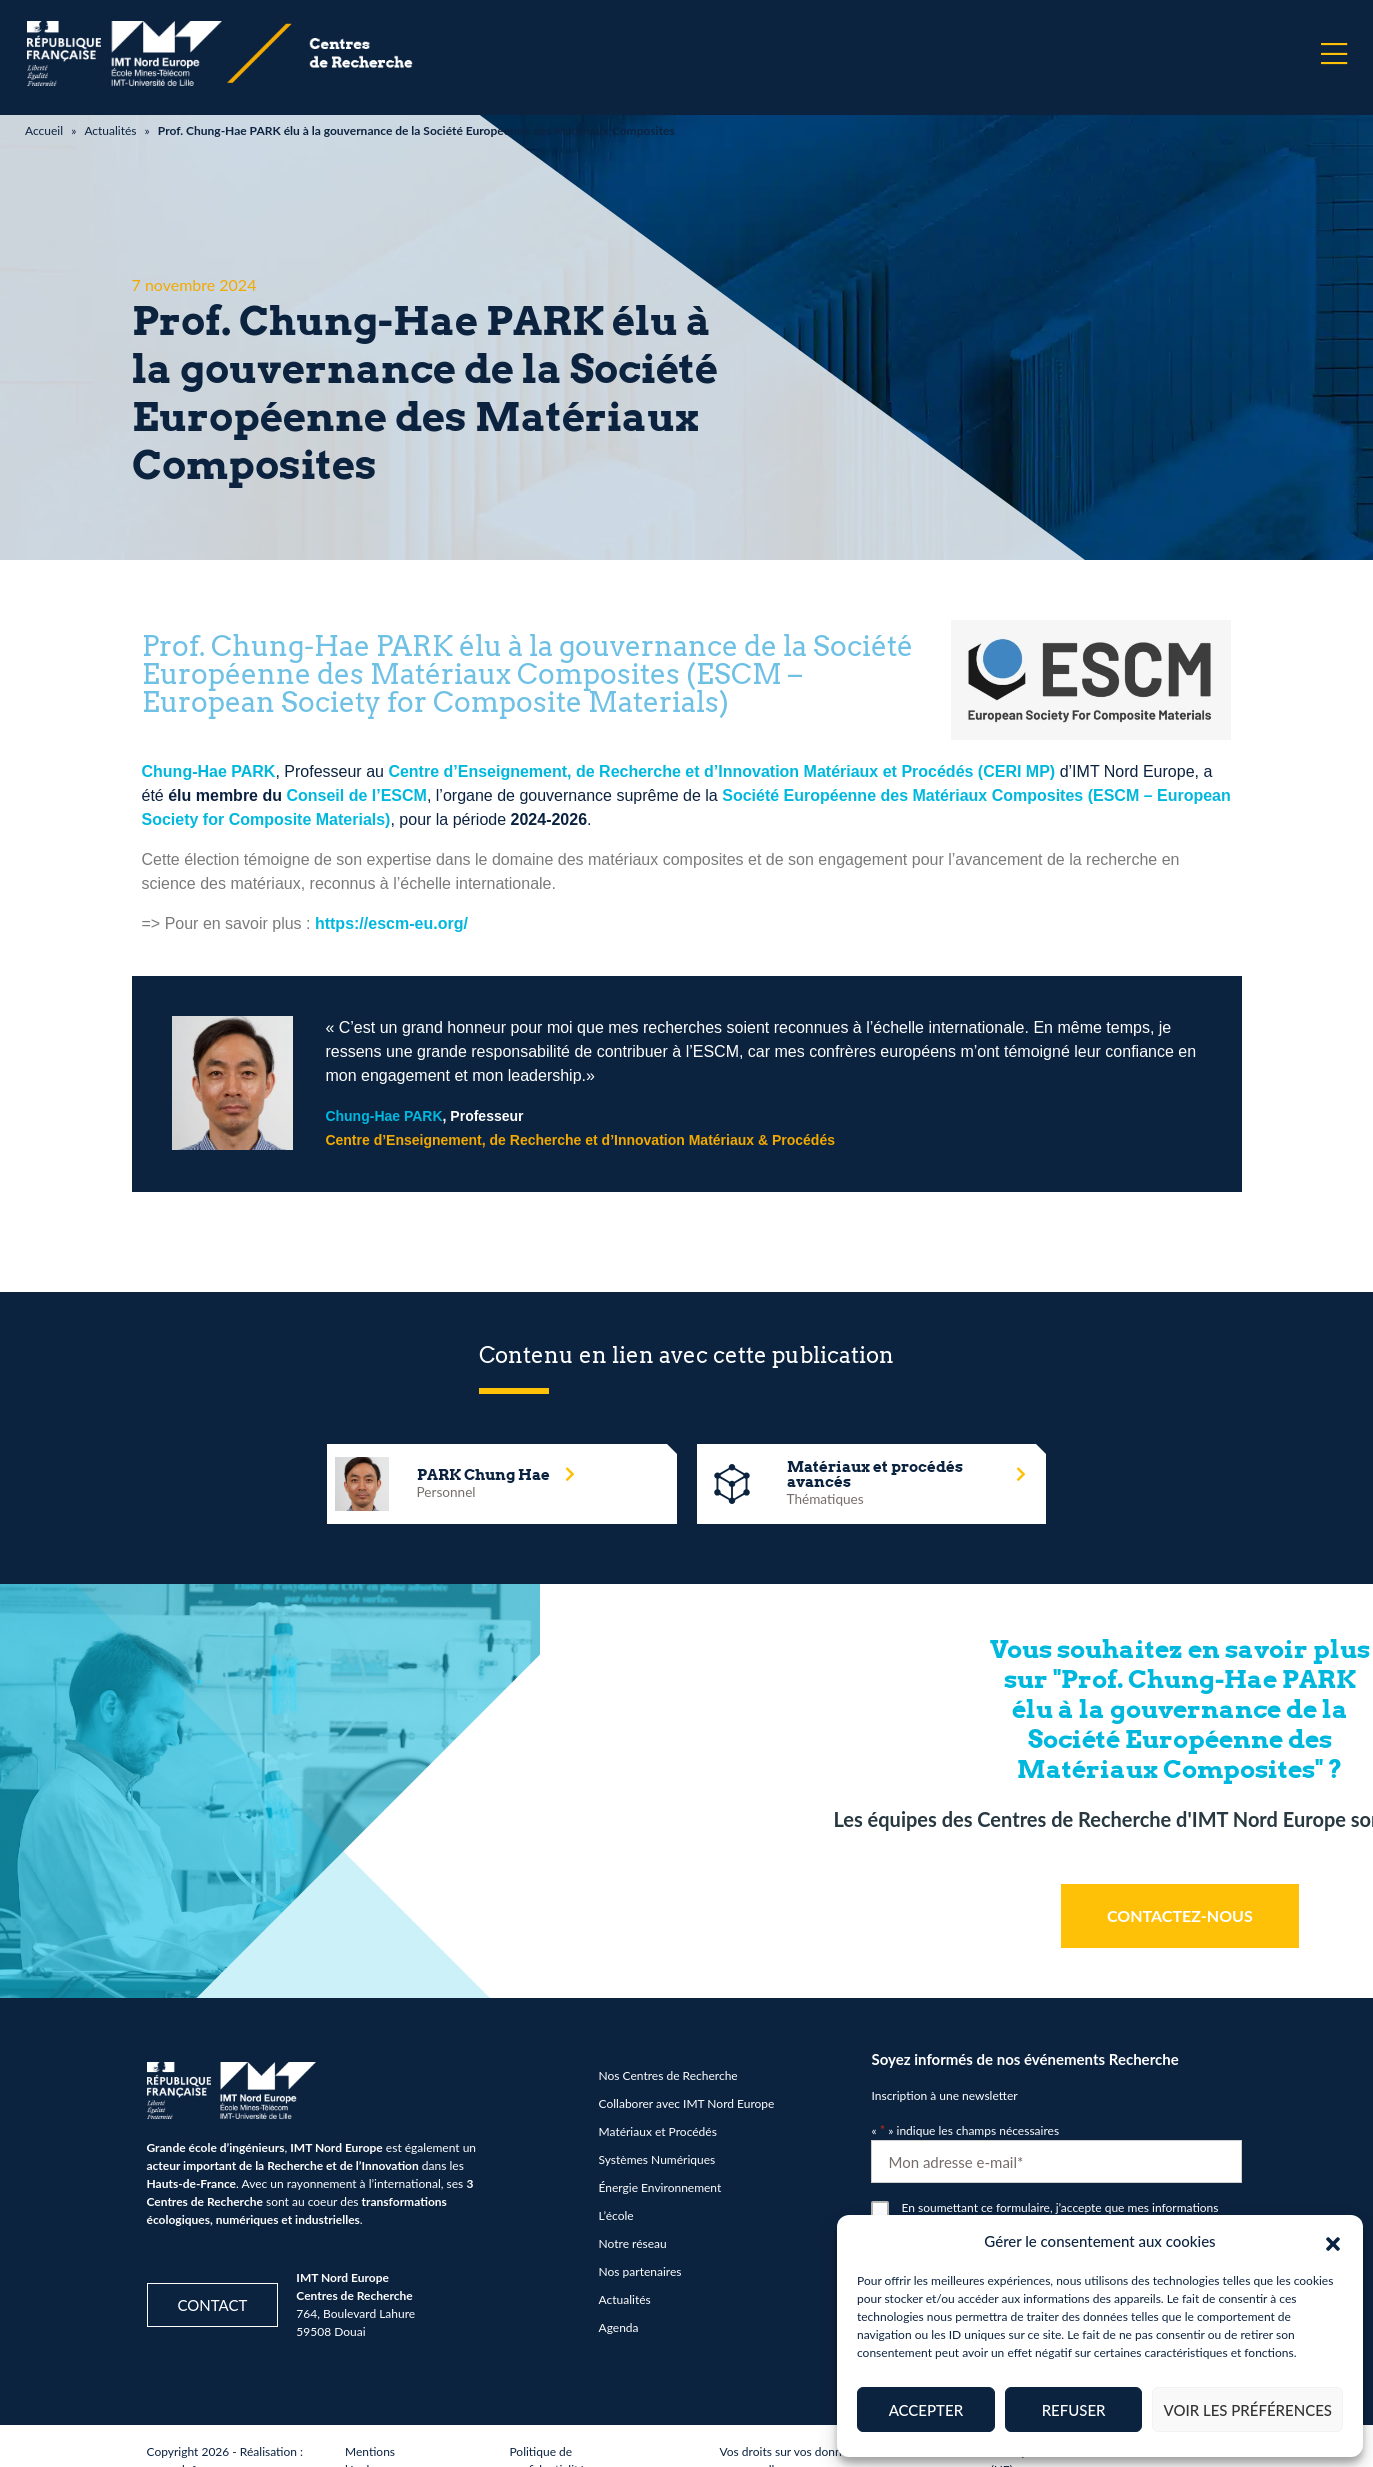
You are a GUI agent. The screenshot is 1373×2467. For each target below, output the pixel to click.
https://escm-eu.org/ (391, 923)
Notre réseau (633, 2243)
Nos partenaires (640, 2271)
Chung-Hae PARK (209, 771)
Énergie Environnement (660, 2187)
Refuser (1074, 2410)
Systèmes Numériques (657, 2159)
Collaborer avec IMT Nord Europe (687, 2103)
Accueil (44, 130)
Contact (213, 2305)
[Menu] (1334, 54)
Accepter (926, 2410)
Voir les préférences (1247, 2410)
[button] (1333, 2241)
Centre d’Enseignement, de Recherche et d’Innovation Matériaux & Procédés (580, 1140)
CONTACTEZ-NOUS (1180, 1915)
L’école (616, 2215)
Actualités (110, 130)
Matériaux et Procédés (658, 2131)
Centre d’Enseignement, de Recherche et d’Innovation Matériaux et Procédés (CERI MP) (721, 771)
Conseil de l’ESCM (356, 795)
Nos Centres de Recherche (668, 2075)
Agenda (619, 2327)
